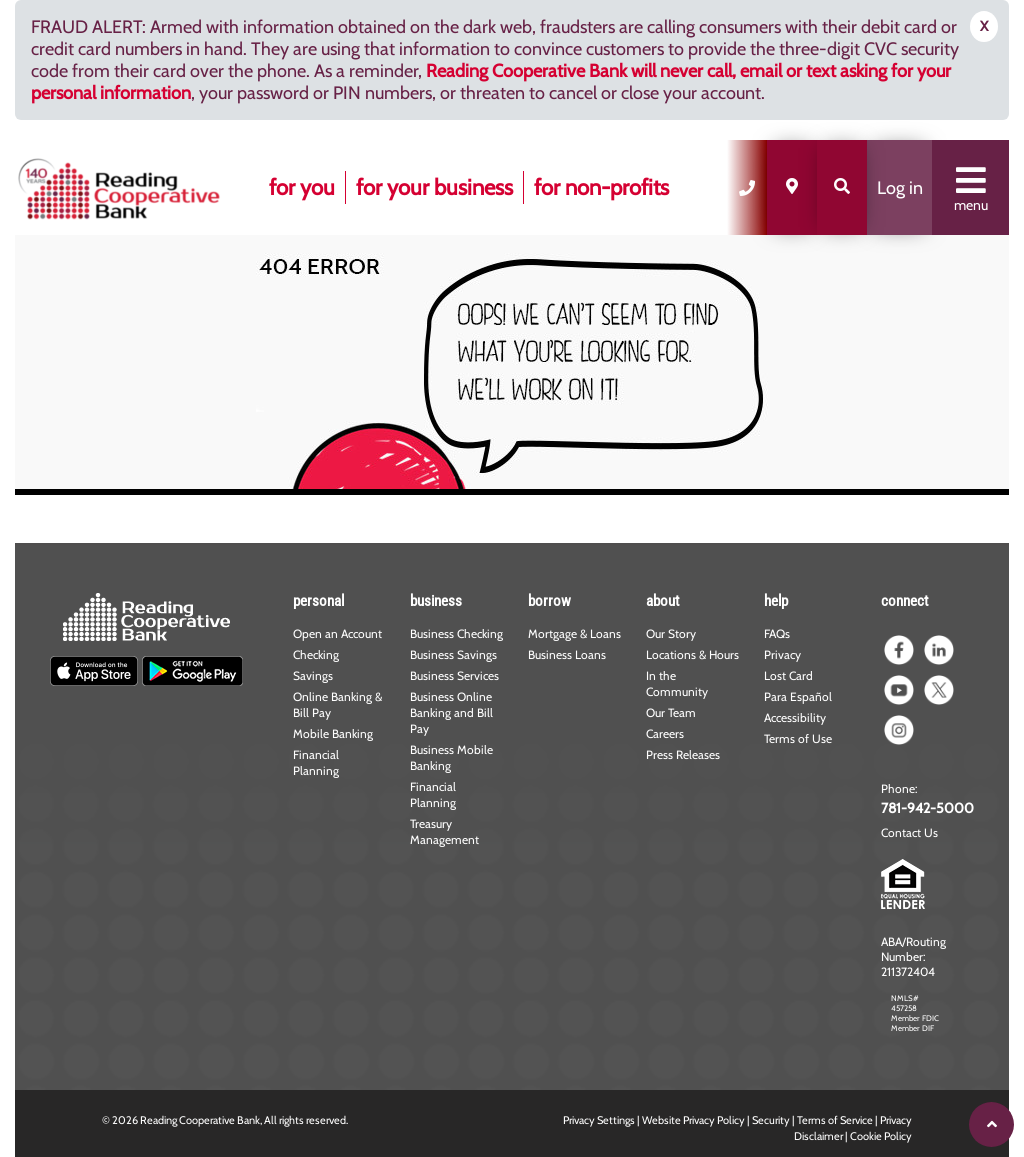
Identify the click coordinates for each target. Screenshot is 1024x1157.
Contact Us (909, 832)
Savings (313, 675)
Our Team (671, 712)
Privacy (782, 654)
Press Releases (683, 754)
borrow (549, 601)
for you (302, 187)
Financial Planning (316, 762)
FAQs (777, 633)
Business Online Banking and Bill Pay (451, 712)
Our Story (671, 633)
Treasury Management (444, 831)
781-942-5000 (927, 808)
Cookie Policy (881, 1136)
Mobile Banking (333, 733)
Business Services (454, 675)
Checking (316, 654)
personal (318, 601)
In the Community (677, 683)
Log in (900, 188)
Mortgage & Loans (574, 633)
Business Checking (456, 633)
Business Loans (567, 654)
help (776, 601)
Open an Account (337, 633)
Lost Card (788, 675)
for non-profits (601, 187)
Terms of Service (835, 1120)
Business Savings (453, 654)
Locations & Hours (692, 654)
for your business (434, 187)
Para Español (798, 696)
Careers (665, 733)
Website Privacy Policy (693, 1120)
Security (771, 1120)
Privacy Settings (599, 1120)
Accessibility (795, 717)
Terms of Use (798, 738)
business (436, 601)
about (662, 601)
